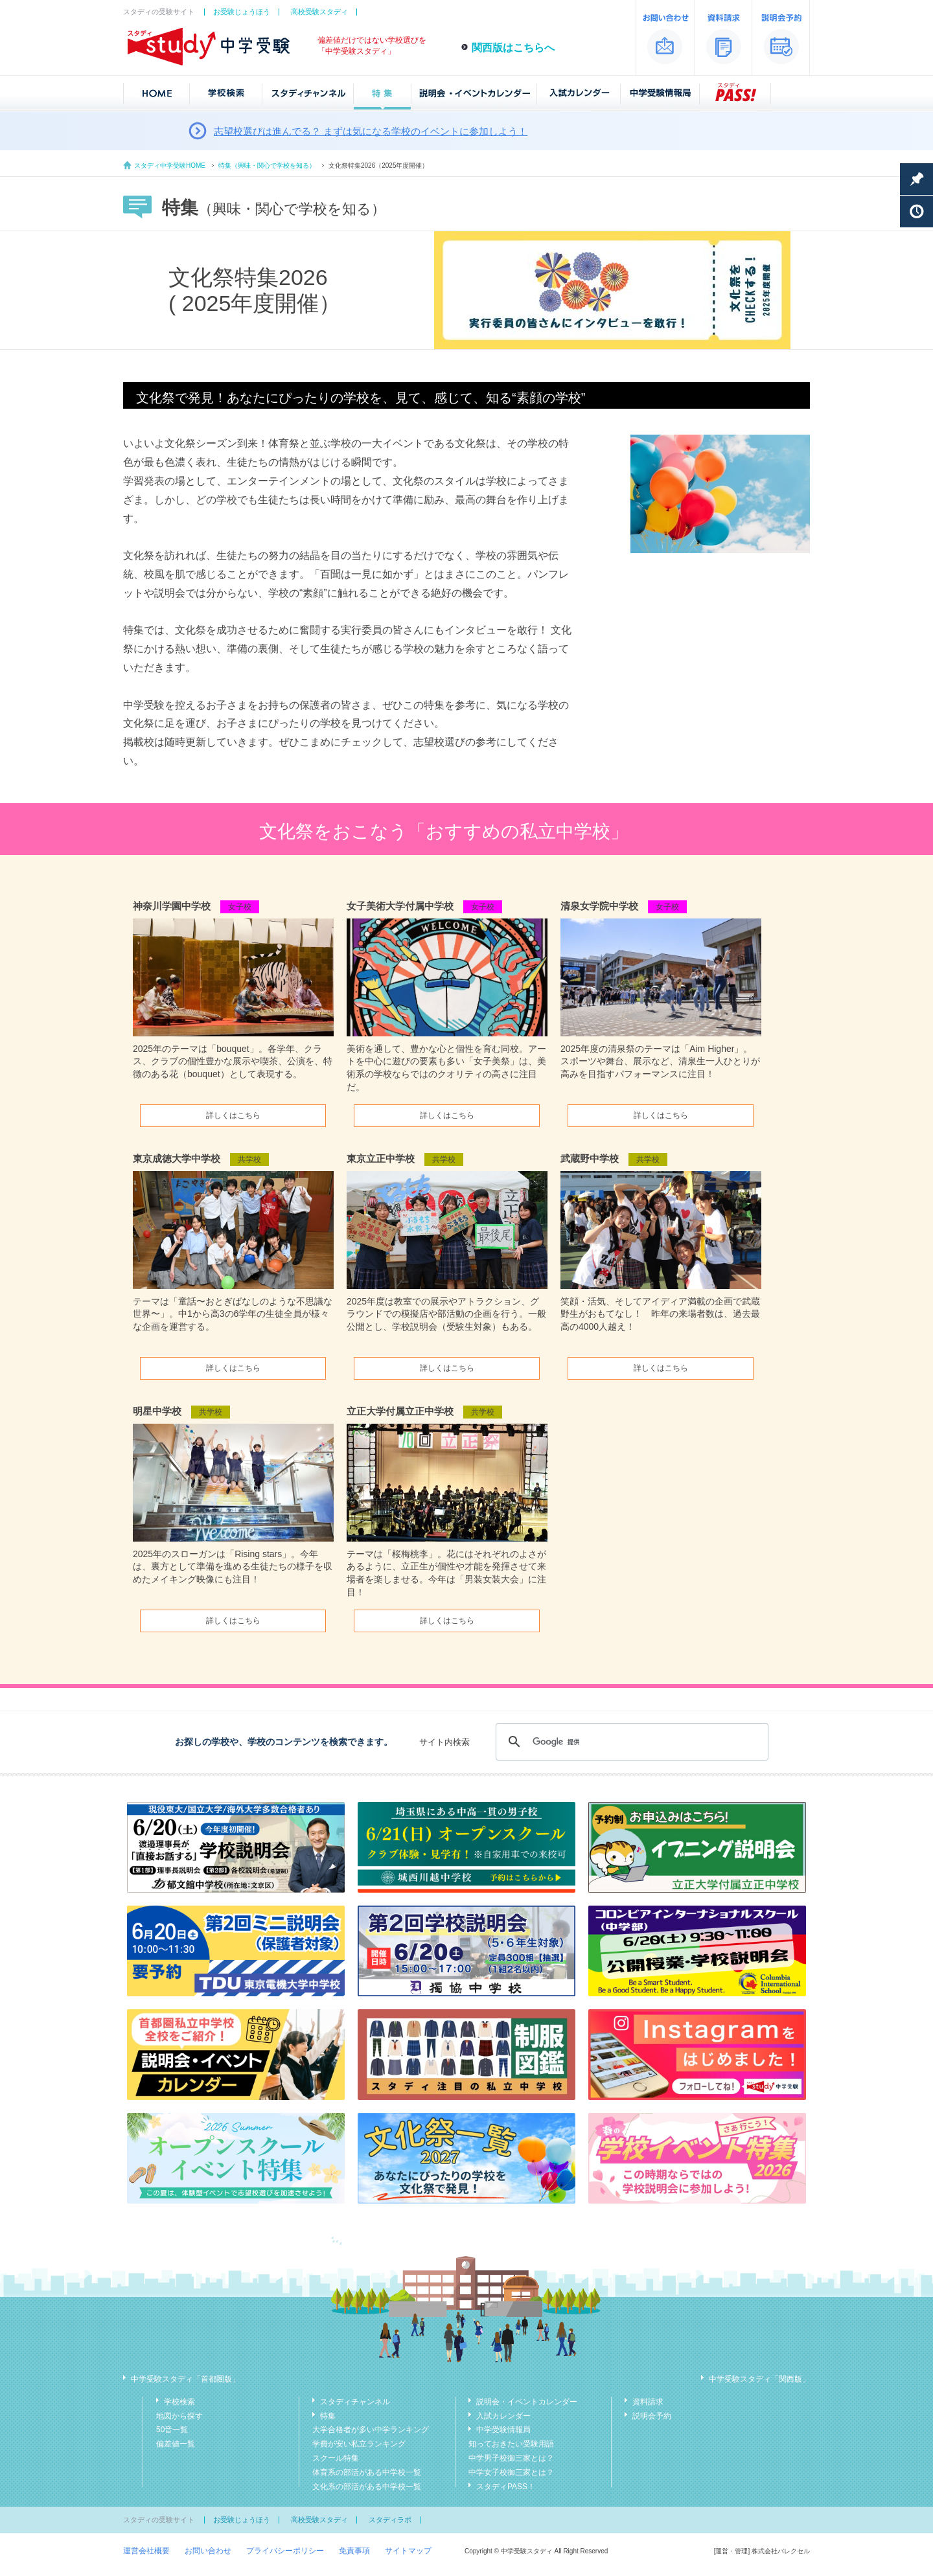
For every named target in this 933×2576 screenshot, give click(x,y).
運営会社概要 (146, 2550)
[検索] (630, 1742)
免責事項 (354, 2550)
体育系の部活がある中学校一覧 (366, 2472)
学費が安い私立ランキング (359, 2443)
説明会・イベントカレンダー (526, 2401)
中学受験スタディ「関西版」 (759, 2379)
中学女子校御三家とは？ (511, 2472)
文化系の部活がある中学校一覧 (366, 2486)
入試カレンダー (503, 2416)
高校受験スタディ (319, 12)
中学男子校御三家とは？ (511, 2458)
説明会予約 (651, 2416)
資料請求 (647, 2401)
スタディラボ (390, 2520)
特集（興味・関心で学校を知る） (267, 165)
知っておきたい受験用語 (511, 2443)
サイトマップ (408, 2550)
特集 (328, 2416)
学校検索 (179, 2401)
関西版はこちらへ (513, 47)
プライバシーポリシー (285, 2550)
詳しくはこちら (233, 1115)
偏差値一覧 (175, 2443)
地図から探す (179, 2416)
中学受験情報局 (503, 2429)
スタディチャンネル (355, 2401)
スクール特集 (335, 2458)
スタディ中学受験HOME (169, 165)
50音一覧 (172, 2429)
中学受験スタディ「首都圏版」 (185, 2379)
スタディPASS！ (505, 2486)
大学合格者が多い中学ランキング (370, 2429)
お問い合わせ (208, 2550)
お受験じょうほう (241, 12)
